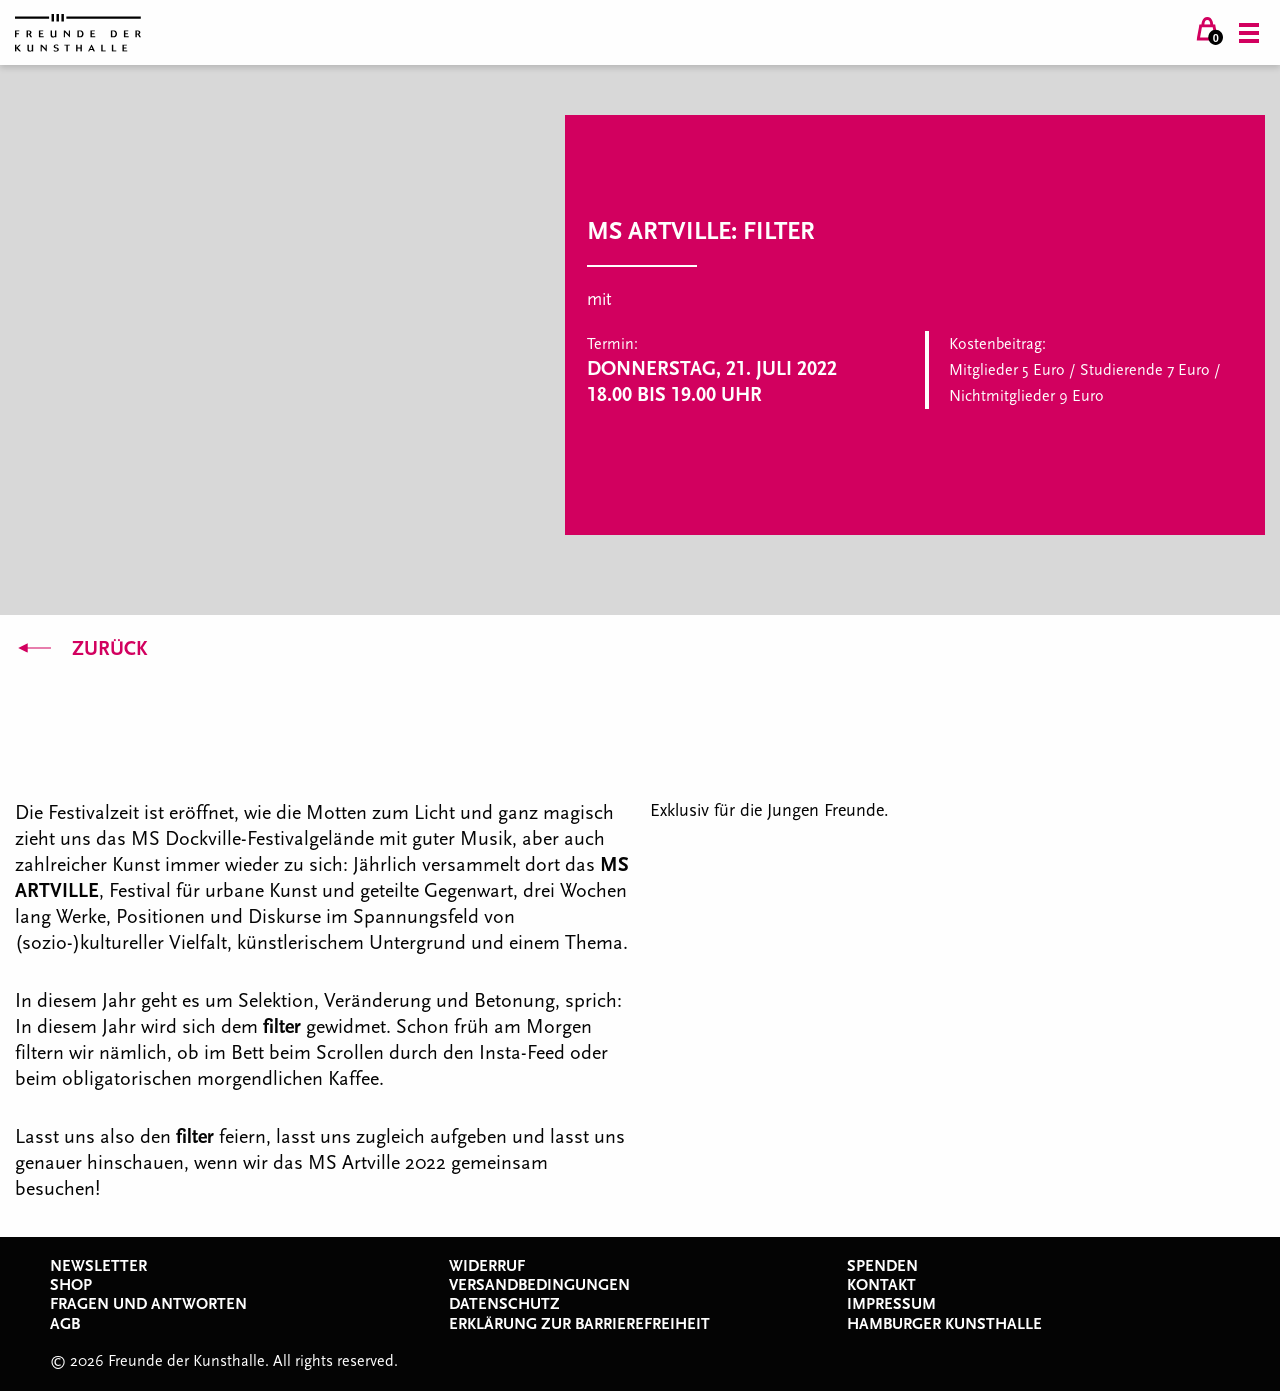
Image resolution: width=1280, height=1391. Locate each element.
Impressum (891, 1304)
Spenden (882, 1266)
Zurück (81, 649)
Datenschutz (504, 1304)
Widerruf (487, 1266)
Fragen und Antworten (148, 1304)
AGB (65, 1324)
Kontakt (881, 1285)
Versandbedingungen (539, 1285)
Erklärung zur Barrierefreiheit (579, 1324)
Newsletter (98, 1266)
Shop (71, 1285)
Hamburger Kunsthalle (944, 1324)
